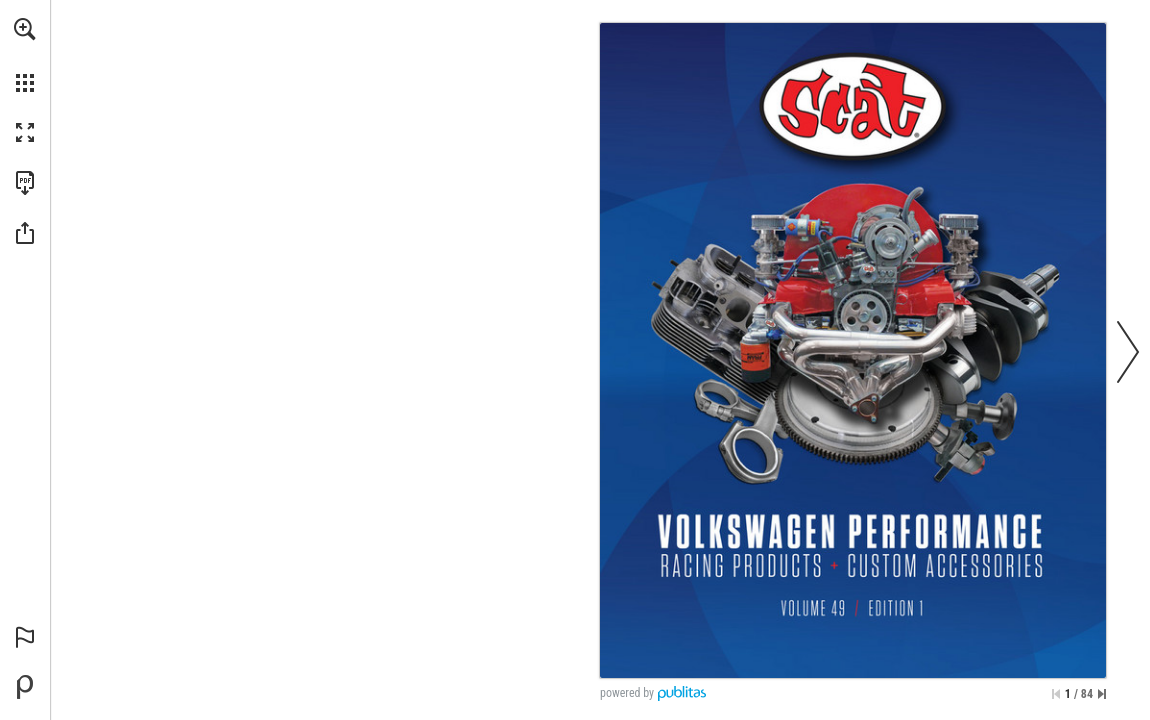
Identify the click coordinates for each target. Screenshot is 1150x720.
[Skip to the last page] (1102, 694)
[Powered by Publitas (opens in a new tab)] (25, 687)
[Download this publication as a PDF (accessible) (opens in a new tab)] (25, 183)
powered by (627, 693)
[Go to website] (852, 105)
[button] (25, 29)
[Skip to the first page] (1056, 694)
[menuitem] (25, 55)
